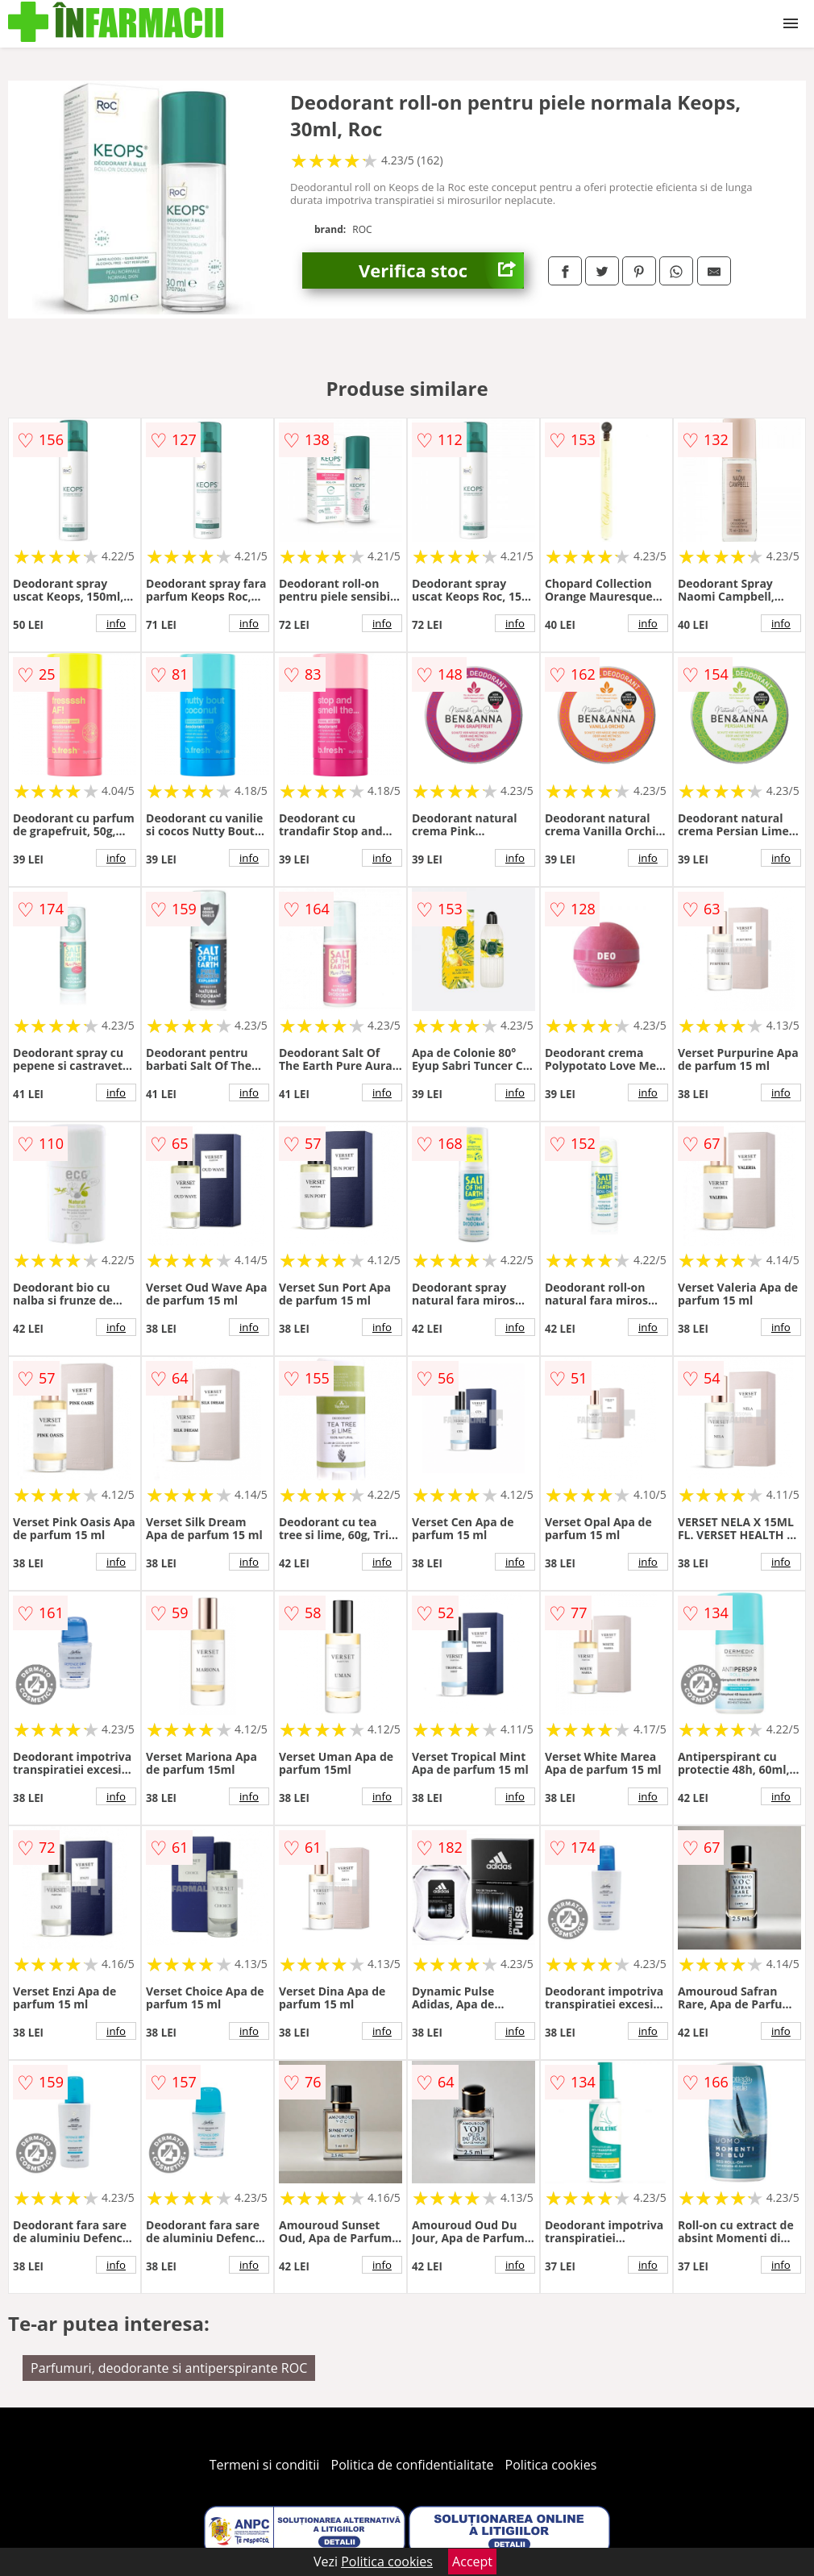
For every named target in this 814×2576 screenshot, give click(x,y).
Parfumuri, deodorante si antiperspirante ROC (169, 2368)
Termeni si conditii (265, 2465)
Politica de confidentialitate (412, 2465)
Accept (472, 2561)
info (116, 623)
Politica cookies (551, 2465)
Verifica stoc (441, 270)
